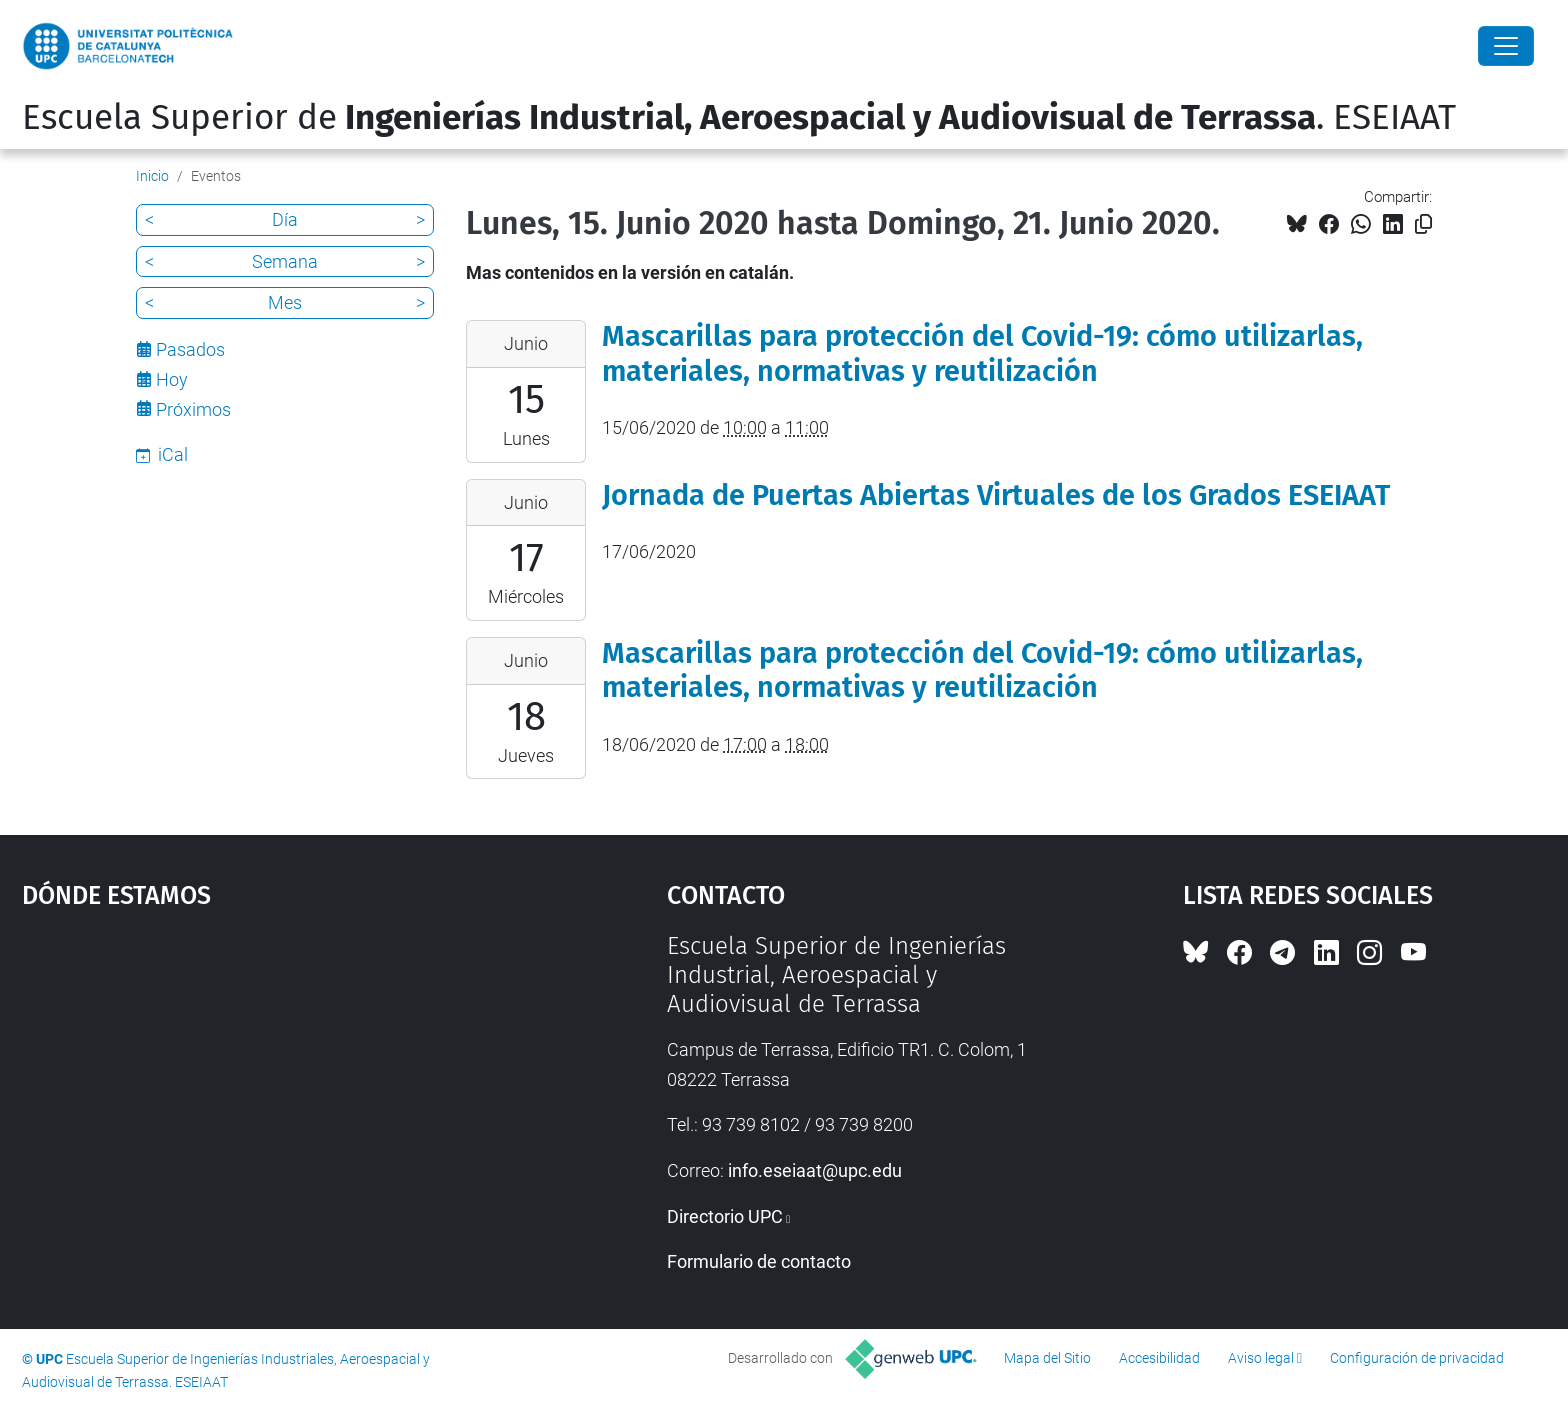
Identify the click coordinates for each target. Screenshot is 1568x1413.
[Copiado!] (1423, 224)
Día (285, 219)
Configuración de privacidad (1417, 1358)
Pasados (190, 349)
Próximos (193, 409)
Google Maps (268, 1082)
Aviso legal (1261, 1358)
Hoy (172, 379)
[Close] (1506, 46)
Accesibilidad (1159, 1358)
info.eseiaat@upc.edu (815, 1170)
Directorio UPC (725, 1216)
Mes (285, 302)
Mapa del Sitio (1047, 1358)
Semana (285, 261)
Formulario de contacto (759, 1261)
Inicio (152, 176)
